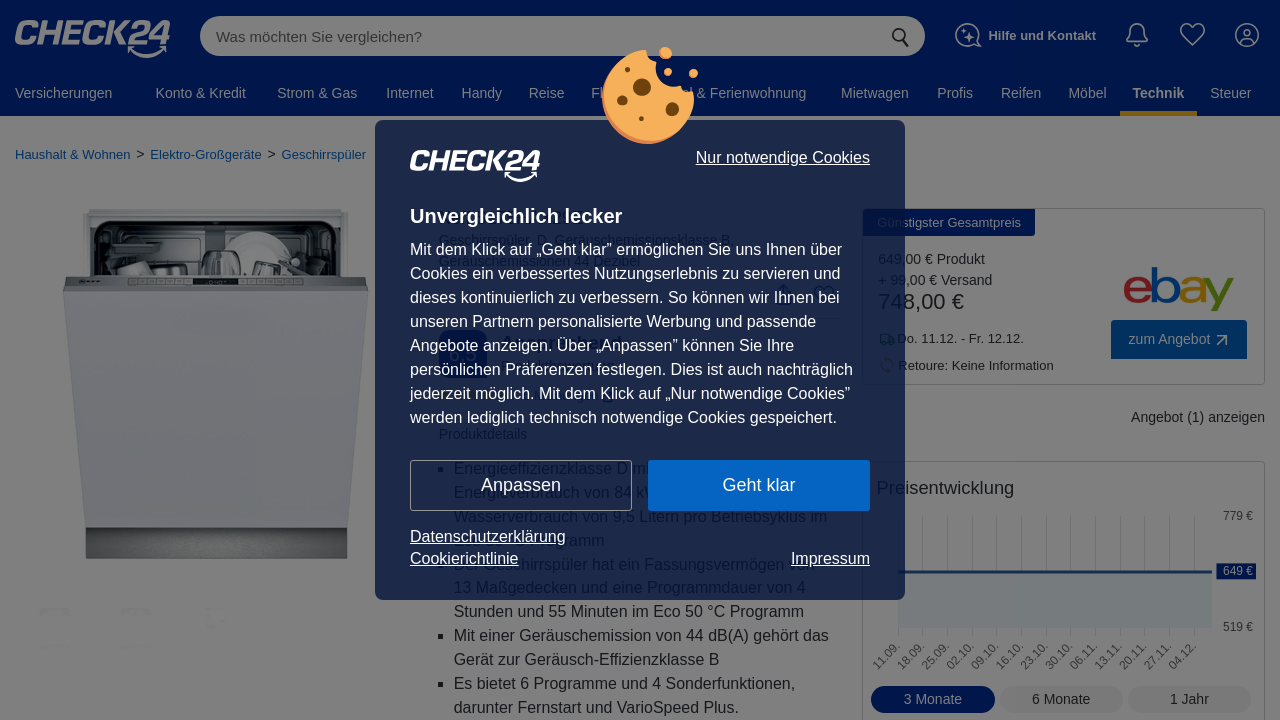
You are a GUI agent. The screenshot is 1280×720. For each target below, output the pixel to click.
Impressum (830, 558)
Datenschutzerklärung (488, 536)
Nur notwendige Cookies (783, 158)
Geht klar (758, 485)
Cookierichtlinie (464, 558)
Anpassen (521, 485)
